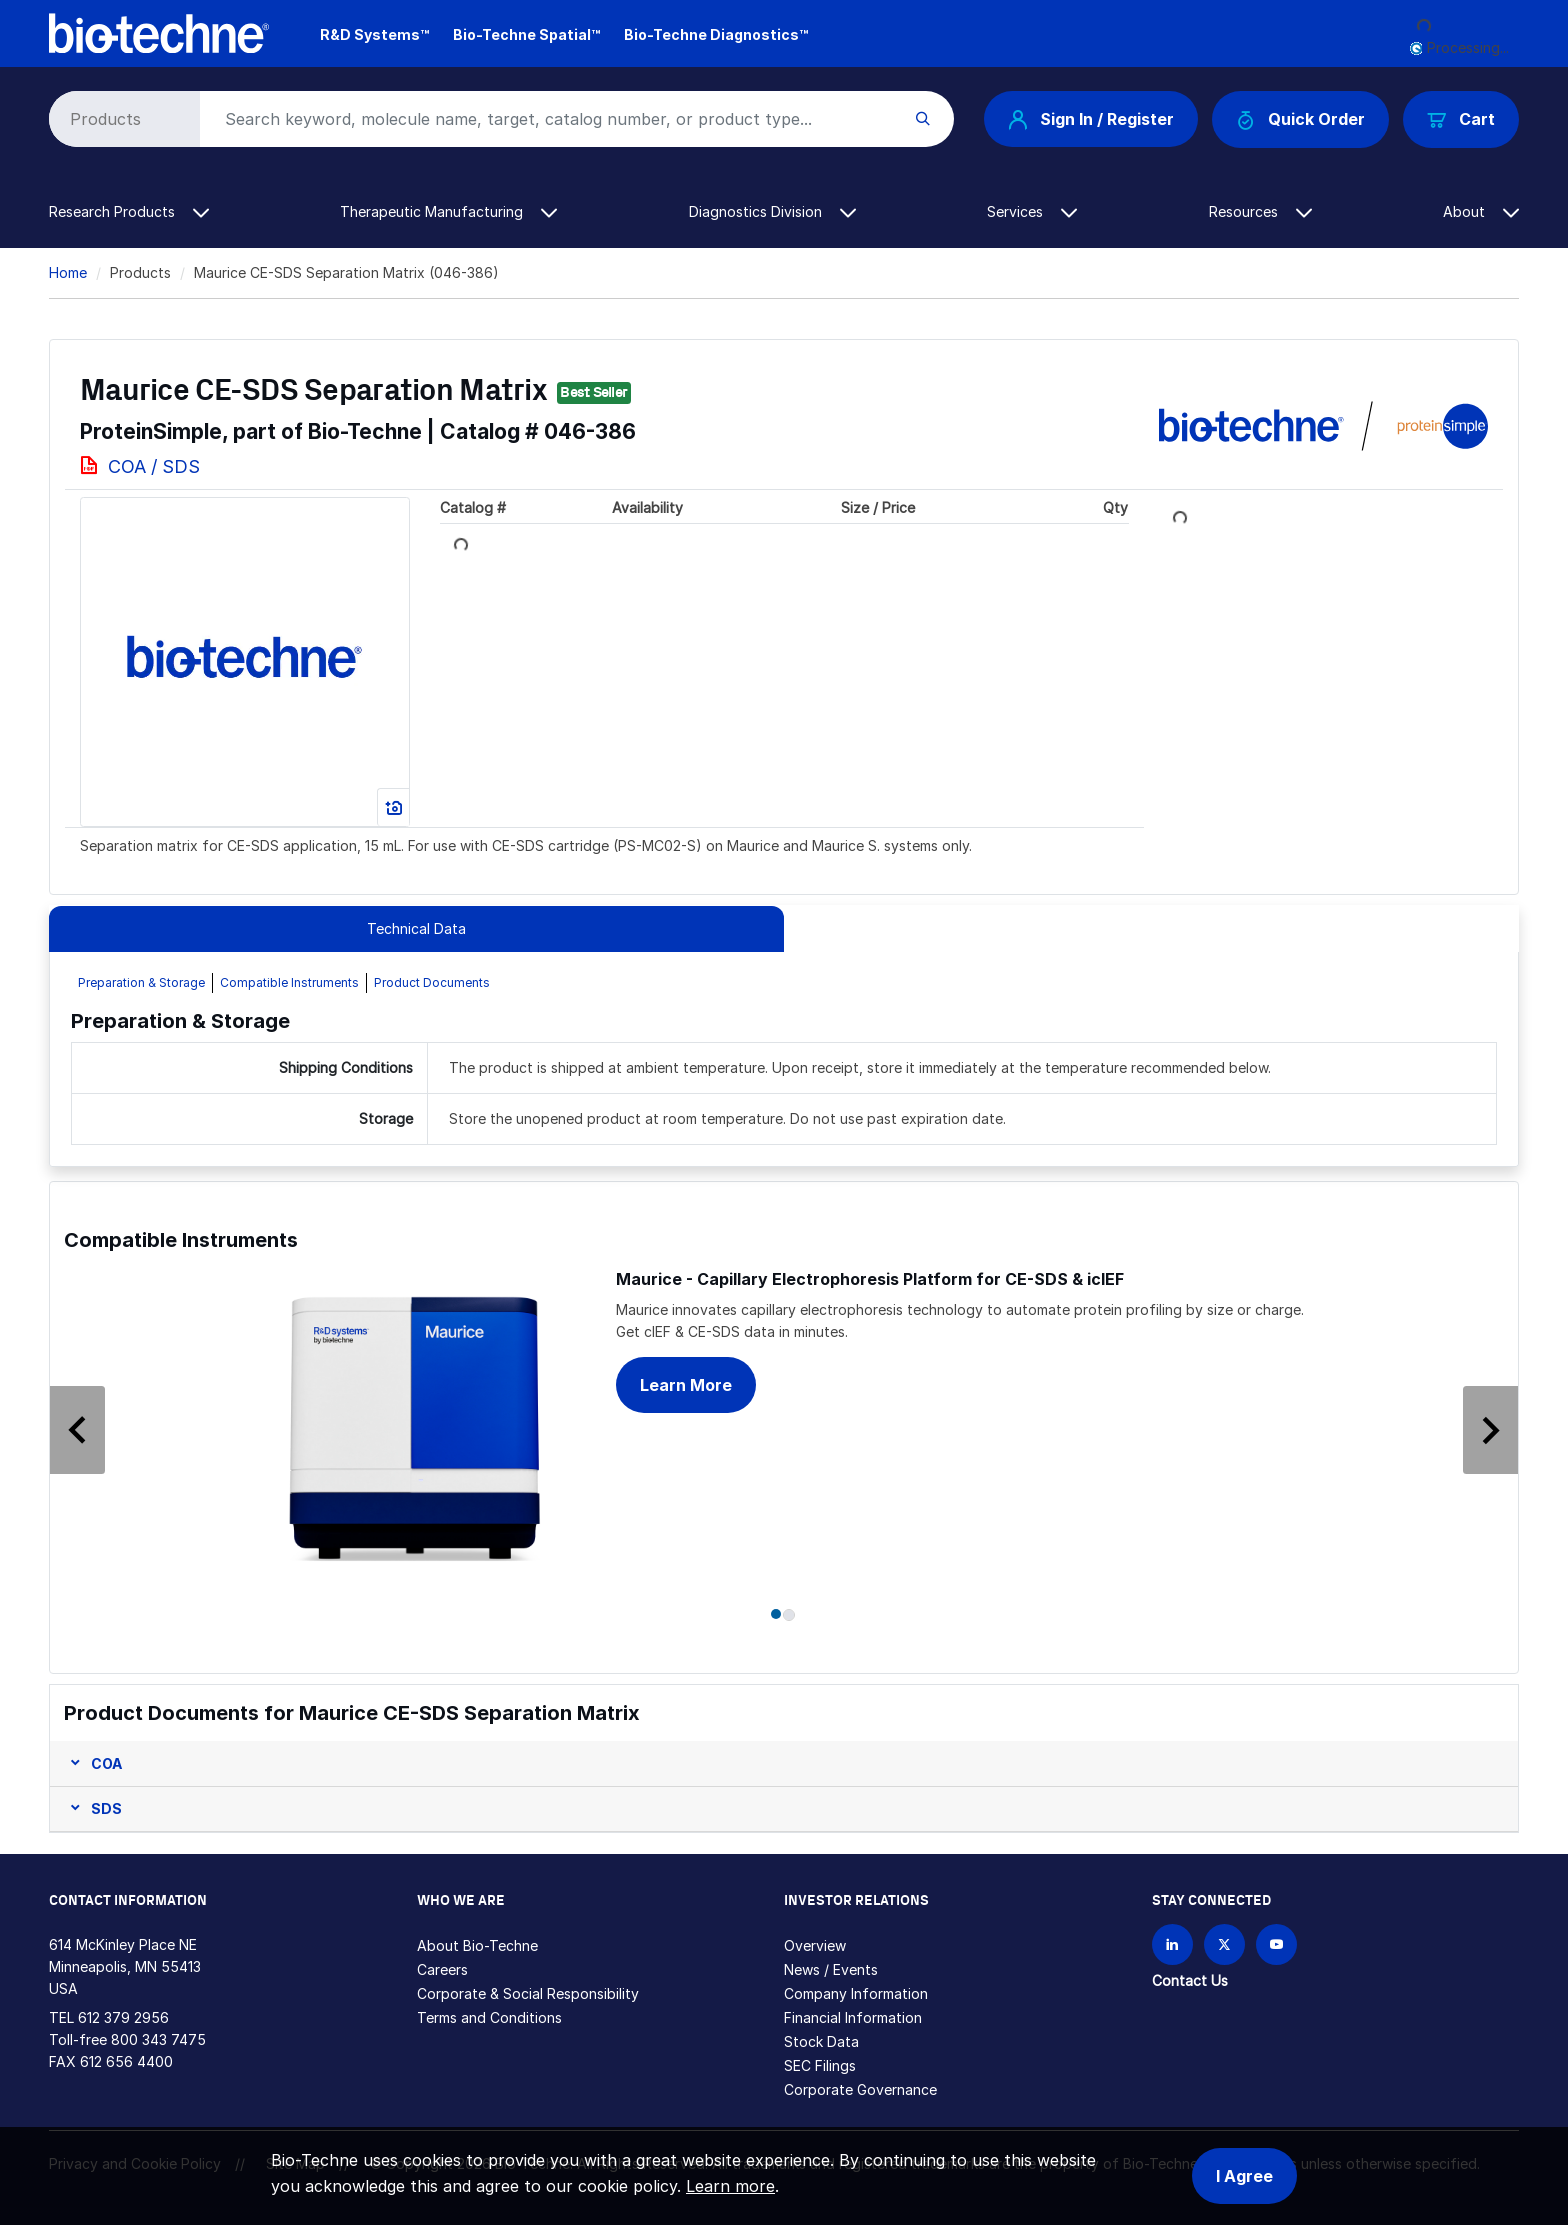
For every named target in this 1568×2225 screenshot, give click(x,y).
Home (68, 272)
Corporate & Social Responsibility (528, 1993)
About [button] (1481, 211)
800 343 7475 (158, 2039)
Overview (815, 1945)
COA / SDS (154, 466)
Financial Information (853, 2017)
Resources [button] (1260, 211)
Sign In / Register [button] (1091, 119)
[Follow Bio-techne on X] (1224, 1944)
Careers (442, 1969)
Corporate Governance (860, 2089)
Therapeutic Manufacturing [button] (448, 211)
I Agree (1244, 2176)
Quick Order (1300, 119)
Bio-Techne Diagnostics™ (716, 34)
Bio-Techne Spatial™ (526, 34)
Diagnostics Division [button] (772, 211)
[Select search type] (121, 119)
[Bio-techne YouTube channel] (1276, 1944)
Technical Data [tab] (416, 928)
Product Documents (432, 982)
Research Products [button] (129, 211)
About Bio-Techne (477, 1945)
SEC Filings (820, 2065)
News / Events (831, 1969)
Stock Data (821, 2041)
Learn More (686, 1385)
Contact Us (1190, 1980)
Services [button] (1032, 211)
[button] (94, 1396)
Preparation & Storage (141, 982)
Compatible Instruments (289, 982)
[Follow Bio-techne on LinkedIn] (1172, 1944)
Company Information (856, 1993)
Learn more (730, 2186)
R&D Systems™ (374, 34)
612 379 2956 (123, 2017)
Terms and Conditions (489, 2017)
